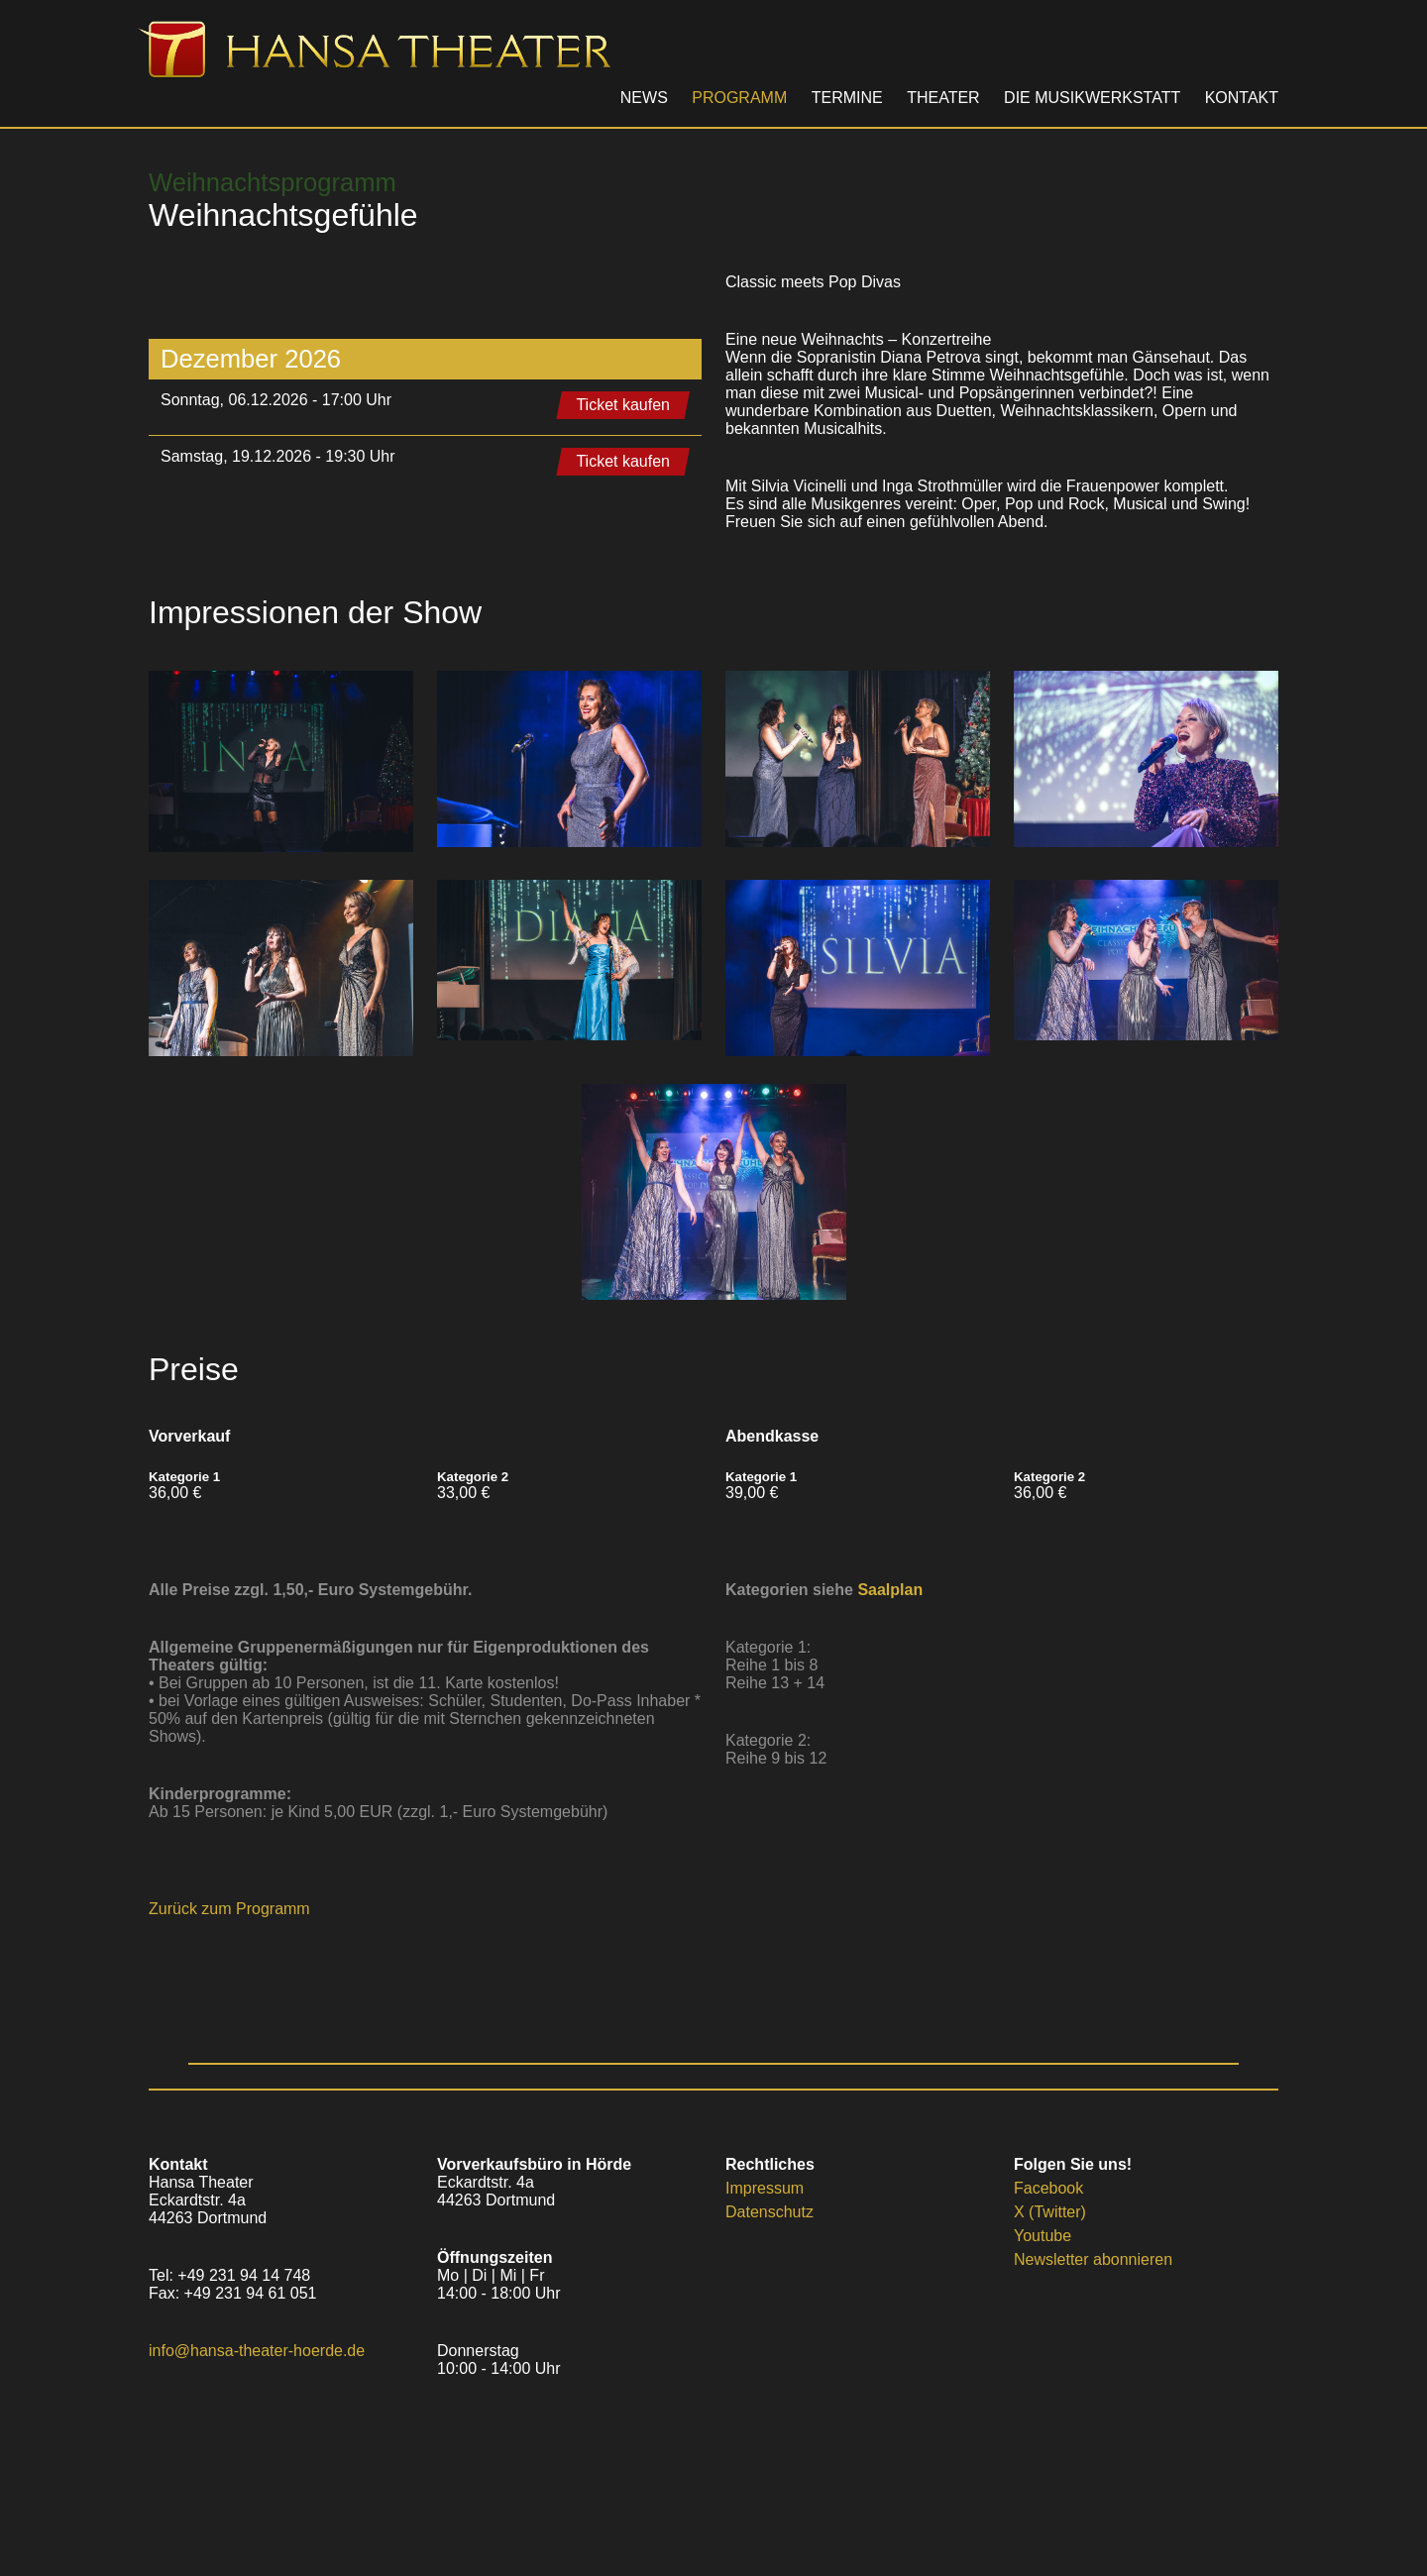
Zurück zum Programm (229, 1908)
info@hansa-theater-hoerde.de (257, 2350)
